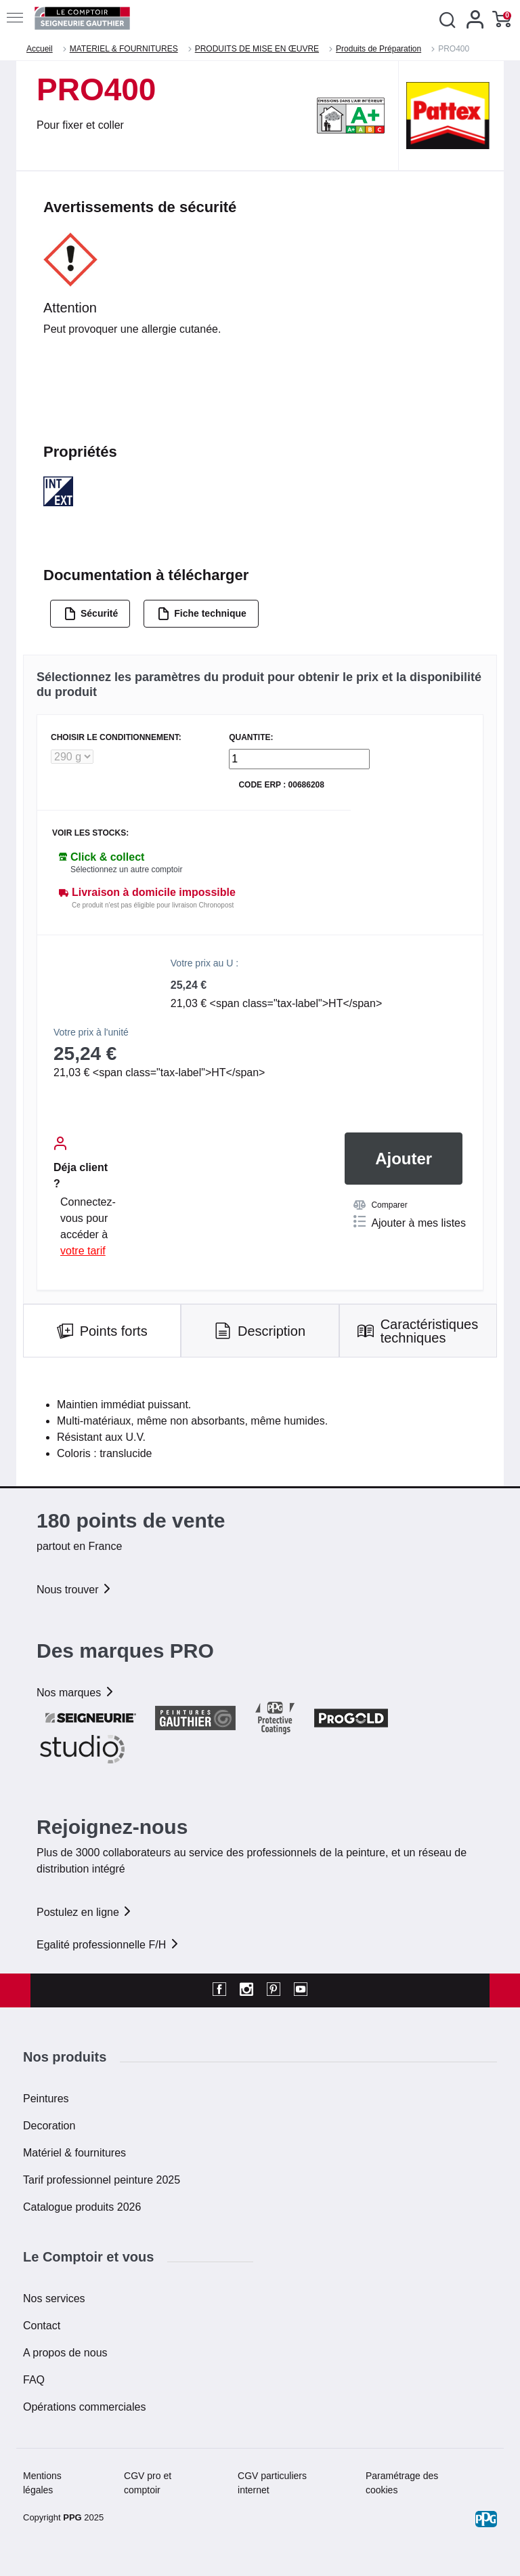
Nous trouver (74, 1589)
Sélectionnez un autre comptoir (126, 869)
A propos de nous (65, 2352)
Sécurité (91, 613)
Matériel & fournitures (74, 2153)
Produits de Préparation (378, 49)
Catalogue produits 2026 (82, 2207)
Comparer (380, 1205)
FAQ (34, 2380)
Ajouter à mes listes (409, 1222)
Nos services (54, 2298)
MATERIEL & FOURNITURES (124, 49)
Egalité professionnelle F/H (108, 1944)
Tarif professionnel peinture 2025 (101, 2180)
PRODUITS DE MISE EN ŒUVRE (257, 49)
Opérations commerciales (84, 2407)
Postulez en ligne (85, 1912)
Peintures (46, 2098)
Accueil (39, 49)
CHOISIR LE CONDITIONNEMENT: (116, 737)
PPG (72, 2517)
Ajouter (403, 1158)
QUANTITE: (251, 737)
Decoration (49, 2125)
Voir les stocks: (90, 833)
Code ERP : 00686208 (281, 785)
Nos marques (76, 1692)
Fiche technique (201, 613)
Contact (41, 2325)
